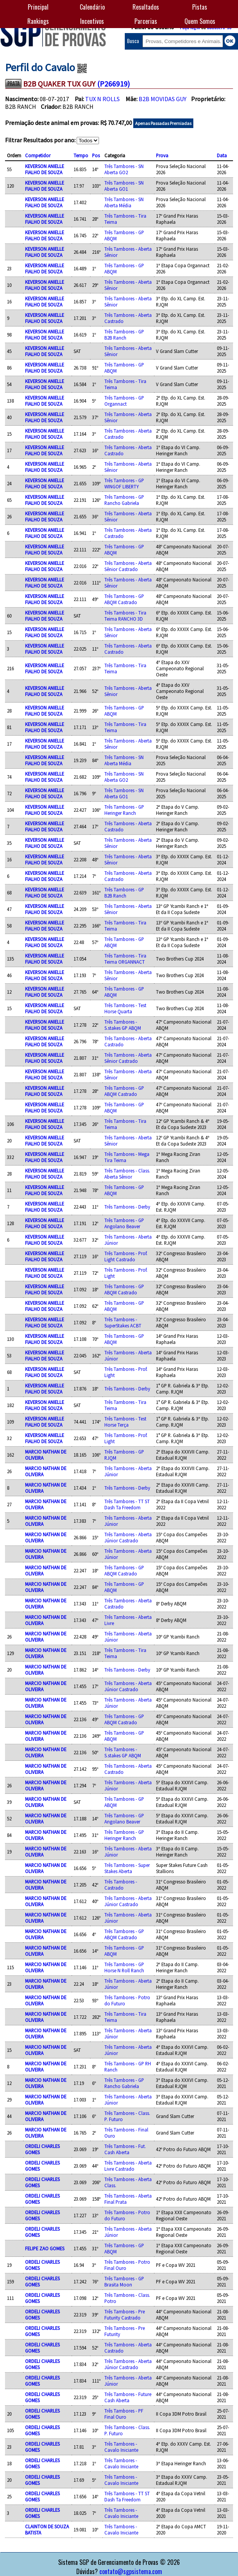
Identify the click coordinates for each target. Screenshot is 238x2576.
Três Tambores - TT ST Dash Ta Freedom (127, 1504)
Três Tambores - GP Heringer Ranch (124, 810)
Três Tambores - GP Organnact (124, 401)
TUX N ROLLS (102, 99)
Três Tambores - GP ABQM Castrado (124, 599)
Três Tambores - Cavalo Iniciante (121, 2447)
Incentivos (92, 21)
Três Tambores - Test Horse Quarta (125, 1008)
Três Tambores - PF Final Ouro (123, 2414)
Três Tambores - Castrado (120, 1884)
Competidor (37, 155)
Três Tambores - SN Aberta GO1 (124, 186)
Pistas (199, 7)
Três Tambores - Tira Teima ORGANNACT (125, 958)
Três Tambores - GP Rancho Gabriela (124, 500)
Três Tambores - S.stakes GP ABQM (122, 1025)
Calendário (92, 7)
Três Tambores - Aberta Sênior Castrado (128, 566)
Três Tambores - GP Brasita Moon (124, 2281)
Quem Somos (199, 21)
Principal (38, 7)
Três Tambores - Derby (127, 1207)
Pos (96, 155)
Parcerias (145, 21)
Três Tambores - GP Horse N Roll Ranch (124, 1967)
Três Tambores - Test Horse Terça (125, 1421)
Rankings (38, 21)
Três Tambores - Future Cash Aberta (127, 2397)
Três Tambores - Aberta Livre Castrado (128, 2166)
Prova (162, 155)
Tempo (81, 155)
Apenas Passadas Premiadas (163, 123)
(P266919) (113, 83)
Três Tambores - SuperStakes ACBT (122, 1322)
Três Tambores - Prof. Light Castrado (125, 1256)
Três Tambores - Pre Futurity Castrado (124, 2314)
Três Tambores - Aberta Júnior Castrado (128, 1537)
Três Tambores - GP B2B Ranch (124, 334)
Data (222, 155)
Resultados (145, 7)
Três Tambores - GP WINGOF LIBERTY (124, 483)
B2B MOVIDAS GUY (162, 99)
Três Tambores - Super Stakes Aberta (127, 1868)
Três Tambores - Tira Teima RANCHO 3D (125, 615)
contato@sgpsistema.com (130, 2571)
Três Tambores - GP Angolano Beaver (124, 1223)
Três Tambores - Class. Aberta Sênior (127, 1173)
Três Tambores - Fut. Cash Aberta (125, 2149)
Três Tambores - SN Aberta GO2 (124, 169)
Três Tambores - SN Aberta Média (124, 202)
